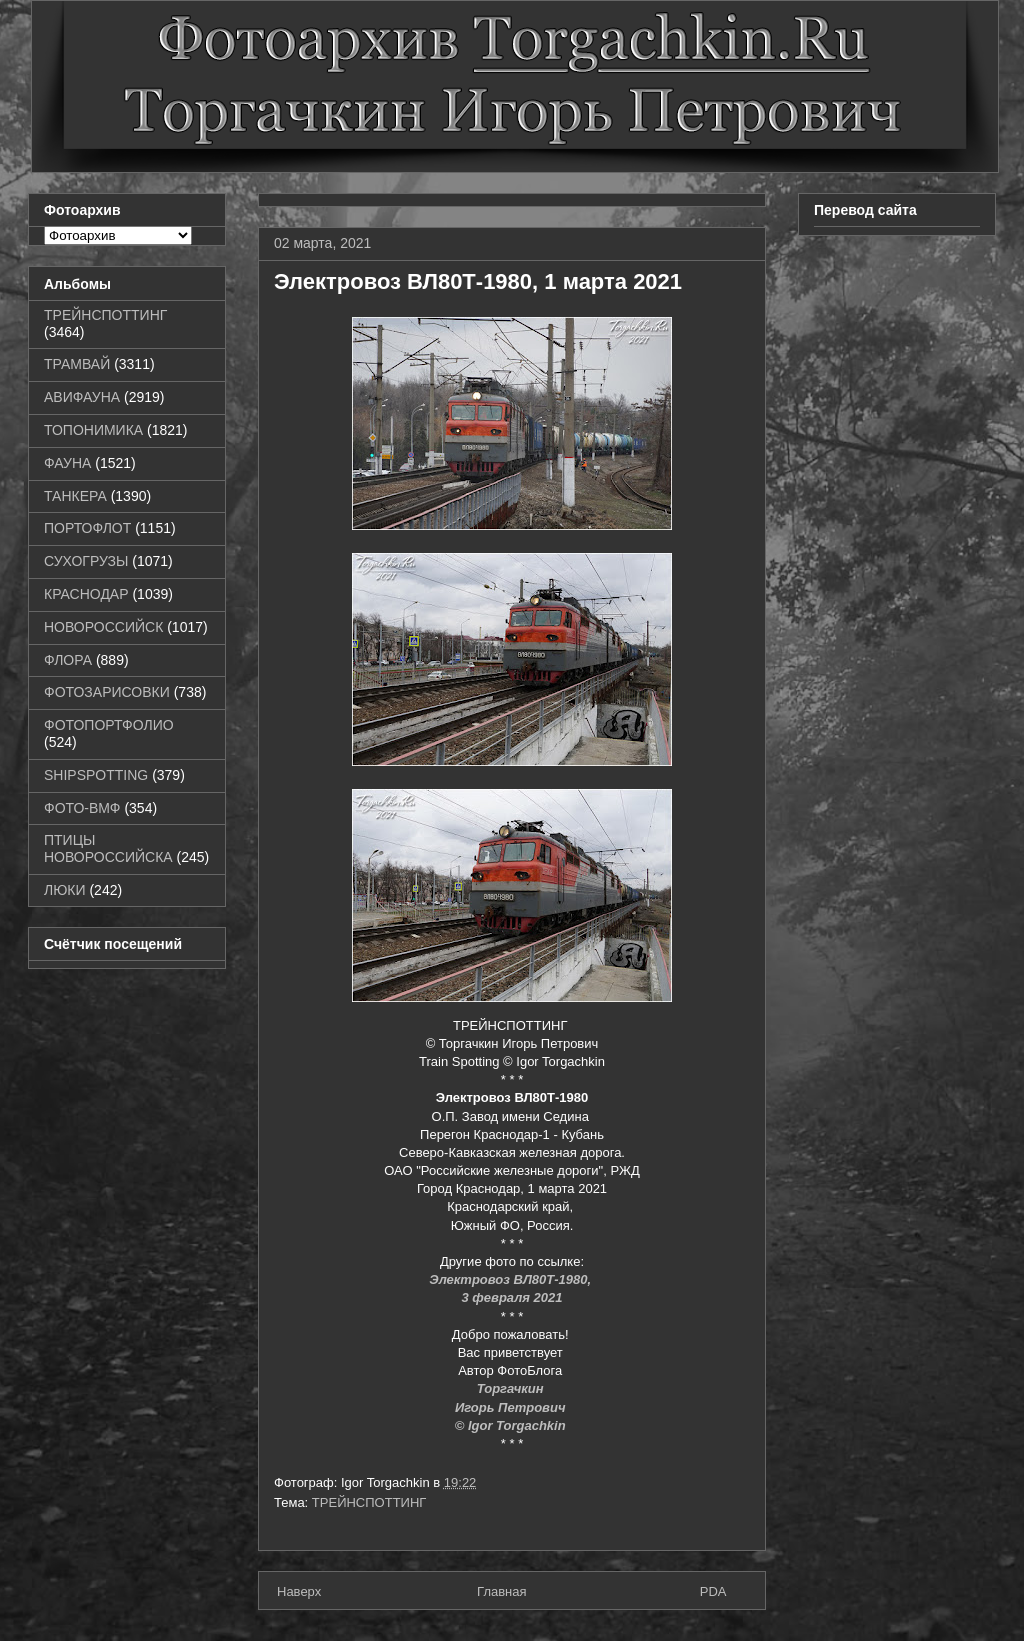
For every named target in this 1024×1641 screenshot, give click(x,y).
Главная (501, 1591)
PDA (713, 1591)
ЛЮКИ (65, 890)
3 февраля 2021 (511, 1297)
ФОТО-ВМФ (82, 808)
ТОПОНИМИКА (93, 430)
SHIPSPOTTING (96, 775)
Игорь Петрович (512, 1407)
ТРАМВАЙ (77, 364)
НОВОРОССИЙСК (103, 627)
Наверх (299, 1591)
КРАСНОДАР (86, 594)
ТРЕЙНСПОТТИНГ (369, 1502)
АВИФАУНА (82, 397)
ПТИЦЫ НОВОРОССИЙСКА (108, 848)
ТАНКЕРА (75, 496)
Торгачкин (512, 1388)
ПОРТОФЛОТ (87, 528)
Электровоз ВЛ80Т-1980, (511, 1279)
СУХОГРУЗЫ (86, 561)
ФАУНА (67, 463)
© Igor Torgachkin (512, 1425)
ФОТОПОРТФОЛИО (109, 725)
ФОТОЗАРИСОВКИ (107, 692)
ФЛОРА (68, 660)
